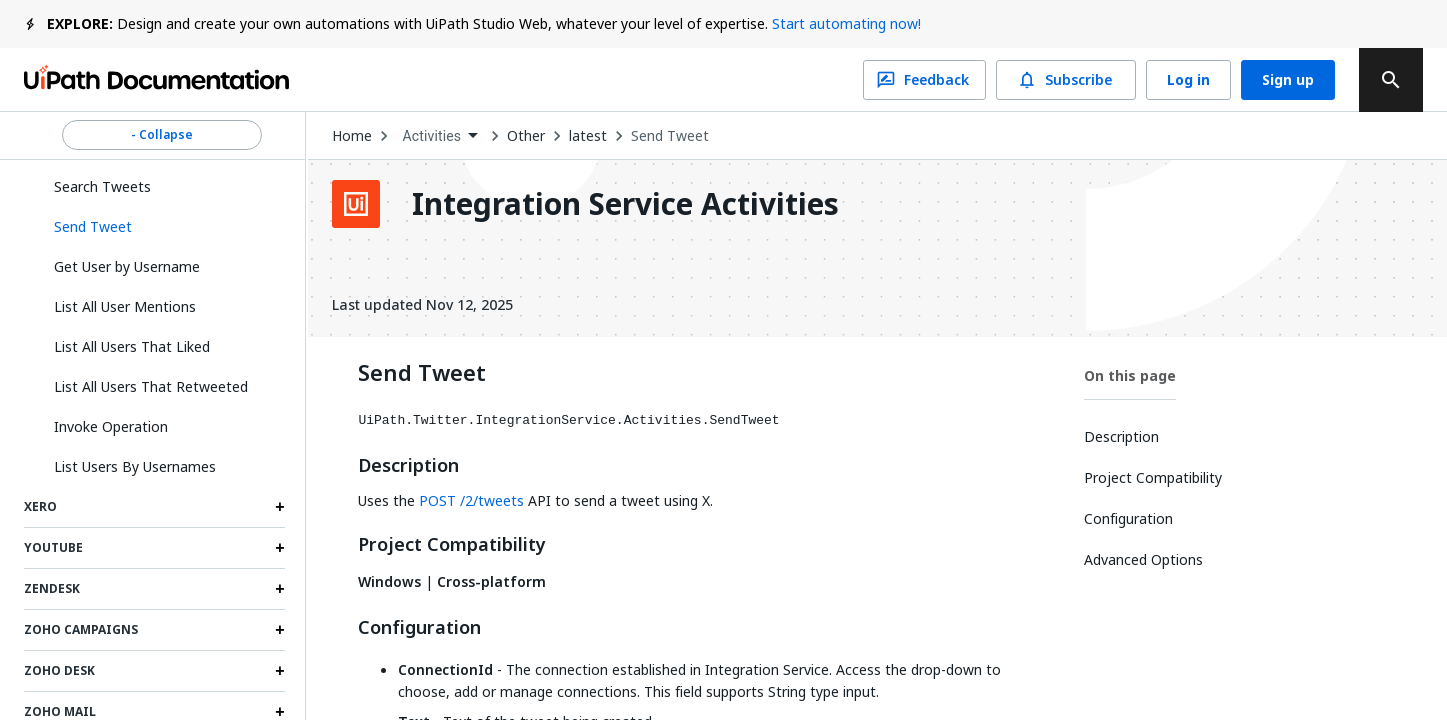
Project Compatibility (452, 545)
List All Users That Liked (132, 346)
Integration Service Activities (625, 204)
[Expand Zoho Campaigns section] (280, 630)
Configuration (419, 628)
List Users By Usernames (135, 466)
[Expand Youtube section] (280, 548)
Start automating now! (846, 23)
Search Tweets (102, 186)
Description (408, 466)
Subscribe (1066, 80)
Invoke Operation (111, 426)
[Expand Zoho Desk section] (280, 671)
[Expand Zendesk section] (280, 589)
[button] (162, 227)
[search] (1391, 80)
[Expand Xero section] (280, 507)
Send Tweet (670, 136)
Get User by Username (127, 266)
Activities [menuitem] (431, 136)
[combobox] (439, 136)
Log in (1188, 80)
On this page (1130, 375)
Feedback (924, 80)
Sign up (1288, 80)
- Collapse (162, 135)
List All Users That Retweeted (151, 386)
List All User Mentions (125, 306)
